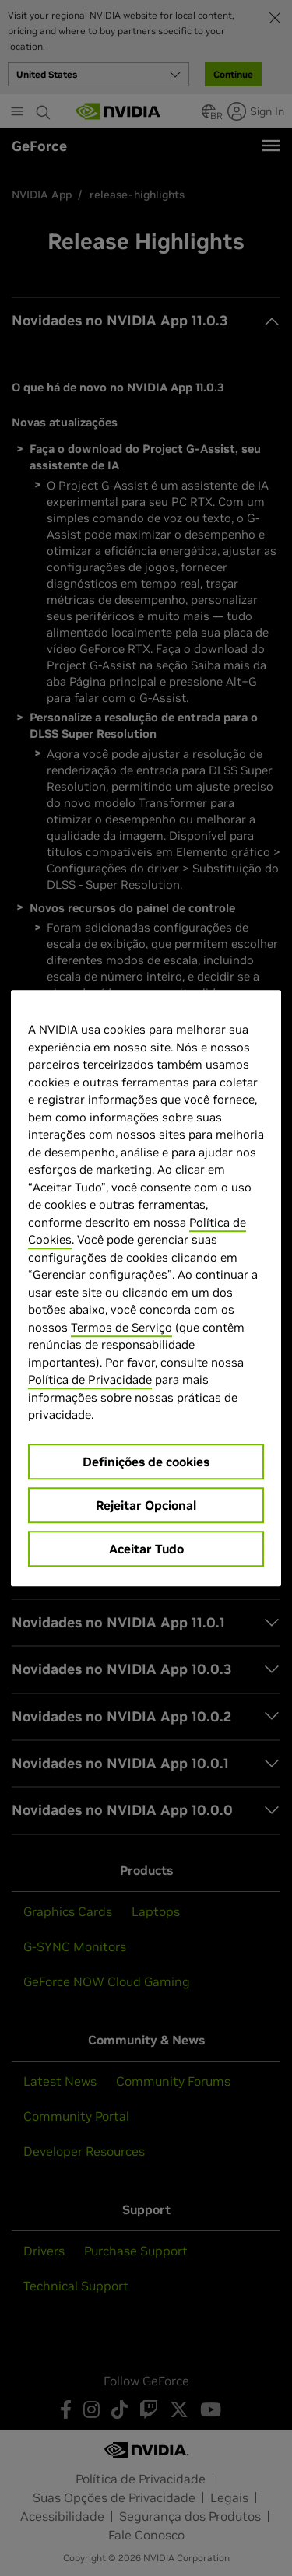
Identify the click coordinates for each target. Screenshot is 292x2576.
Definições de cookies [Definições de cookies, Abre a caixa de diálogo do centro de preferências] (146, 1461)
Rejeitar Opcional (146, 1505)
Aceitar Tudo (146, 1548)
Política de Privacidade (90, 1379)
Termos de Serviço (121, 1327)
